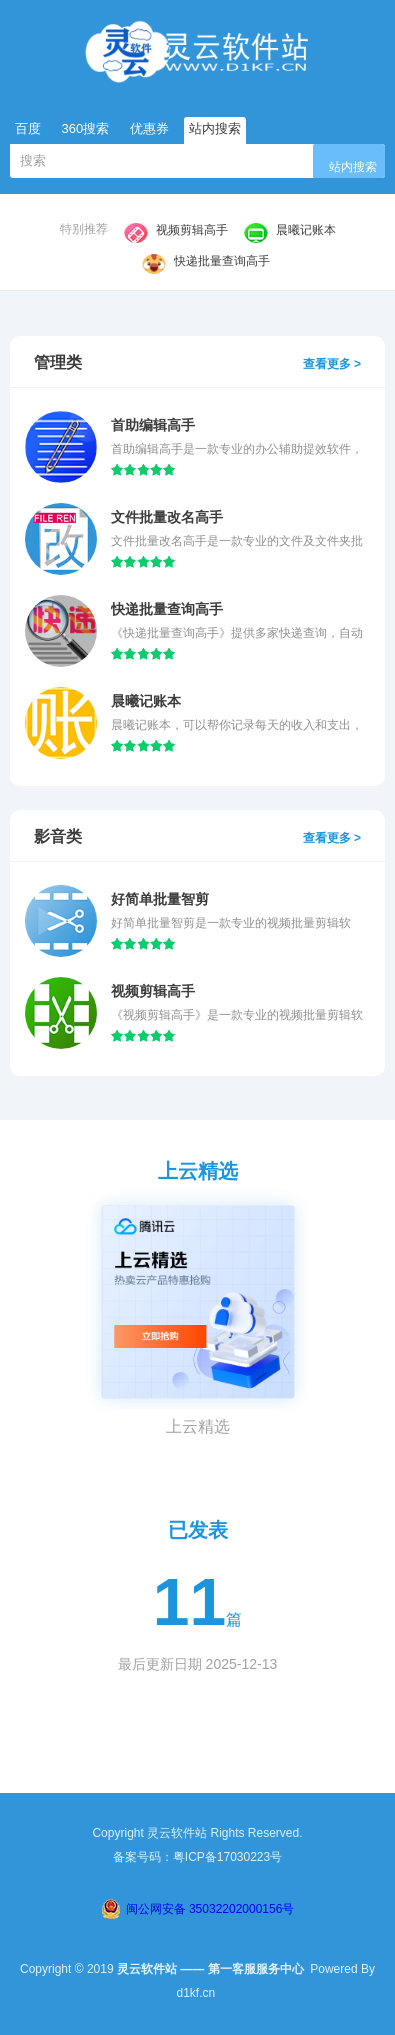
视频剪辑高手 (176, 231)
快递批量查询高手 (206, 262)
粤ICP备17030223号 (227, 1857)
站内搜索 (353, 167)
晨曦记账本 (290, 231)
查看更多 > (332, 364)
